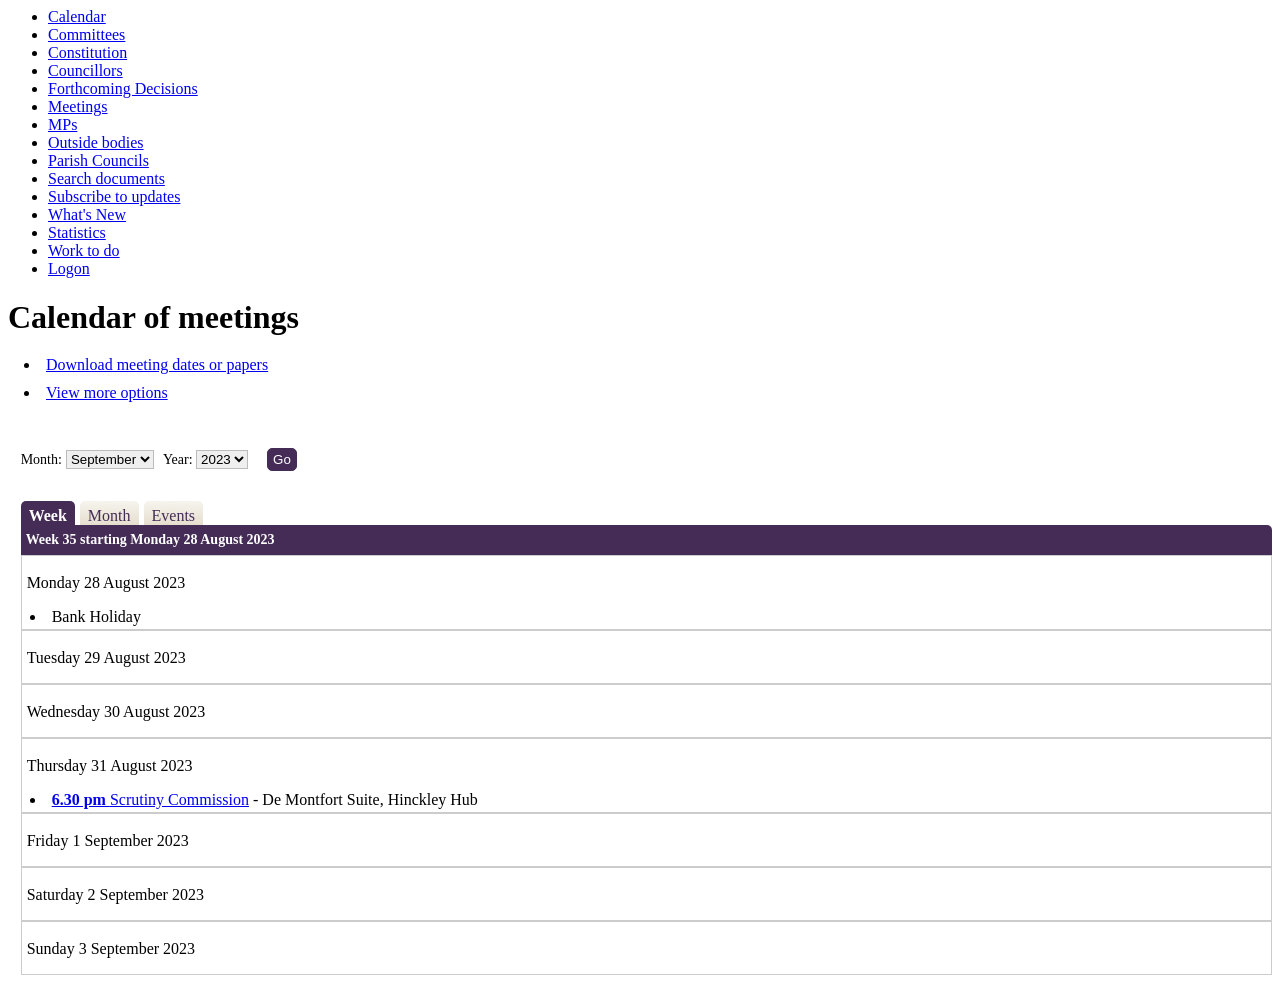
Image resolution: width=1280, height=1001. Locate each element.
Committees (86, 34)
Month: (41, 459)
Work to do (84, 250)
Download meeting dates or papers (157, 364)
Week (48, 515)
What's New (87, 214)
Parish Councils (98, 160)
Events (174, 515)
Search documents (106, 178)
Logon (69, 268)
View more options (107, 392)
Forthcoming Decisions (123, 88)
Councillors (85, 70)
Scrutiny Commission (150, 799)
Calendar (77, 16)
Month (109, 515)
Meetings (78, 106)
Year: (179, 459)
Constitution (87, 52)
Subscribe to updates (114, 196)
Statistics (77, 232)
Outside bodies (96, 142)
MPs (62, 124)
